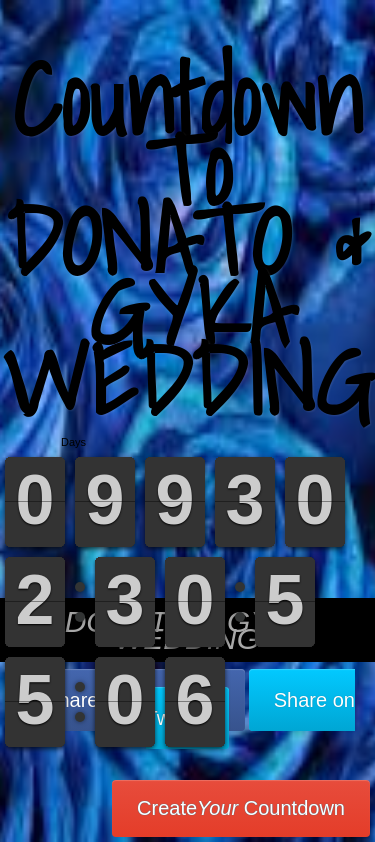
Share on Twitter (250, 709)
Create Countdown (241, 808)
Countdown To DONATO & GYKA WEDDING (188, 239)
